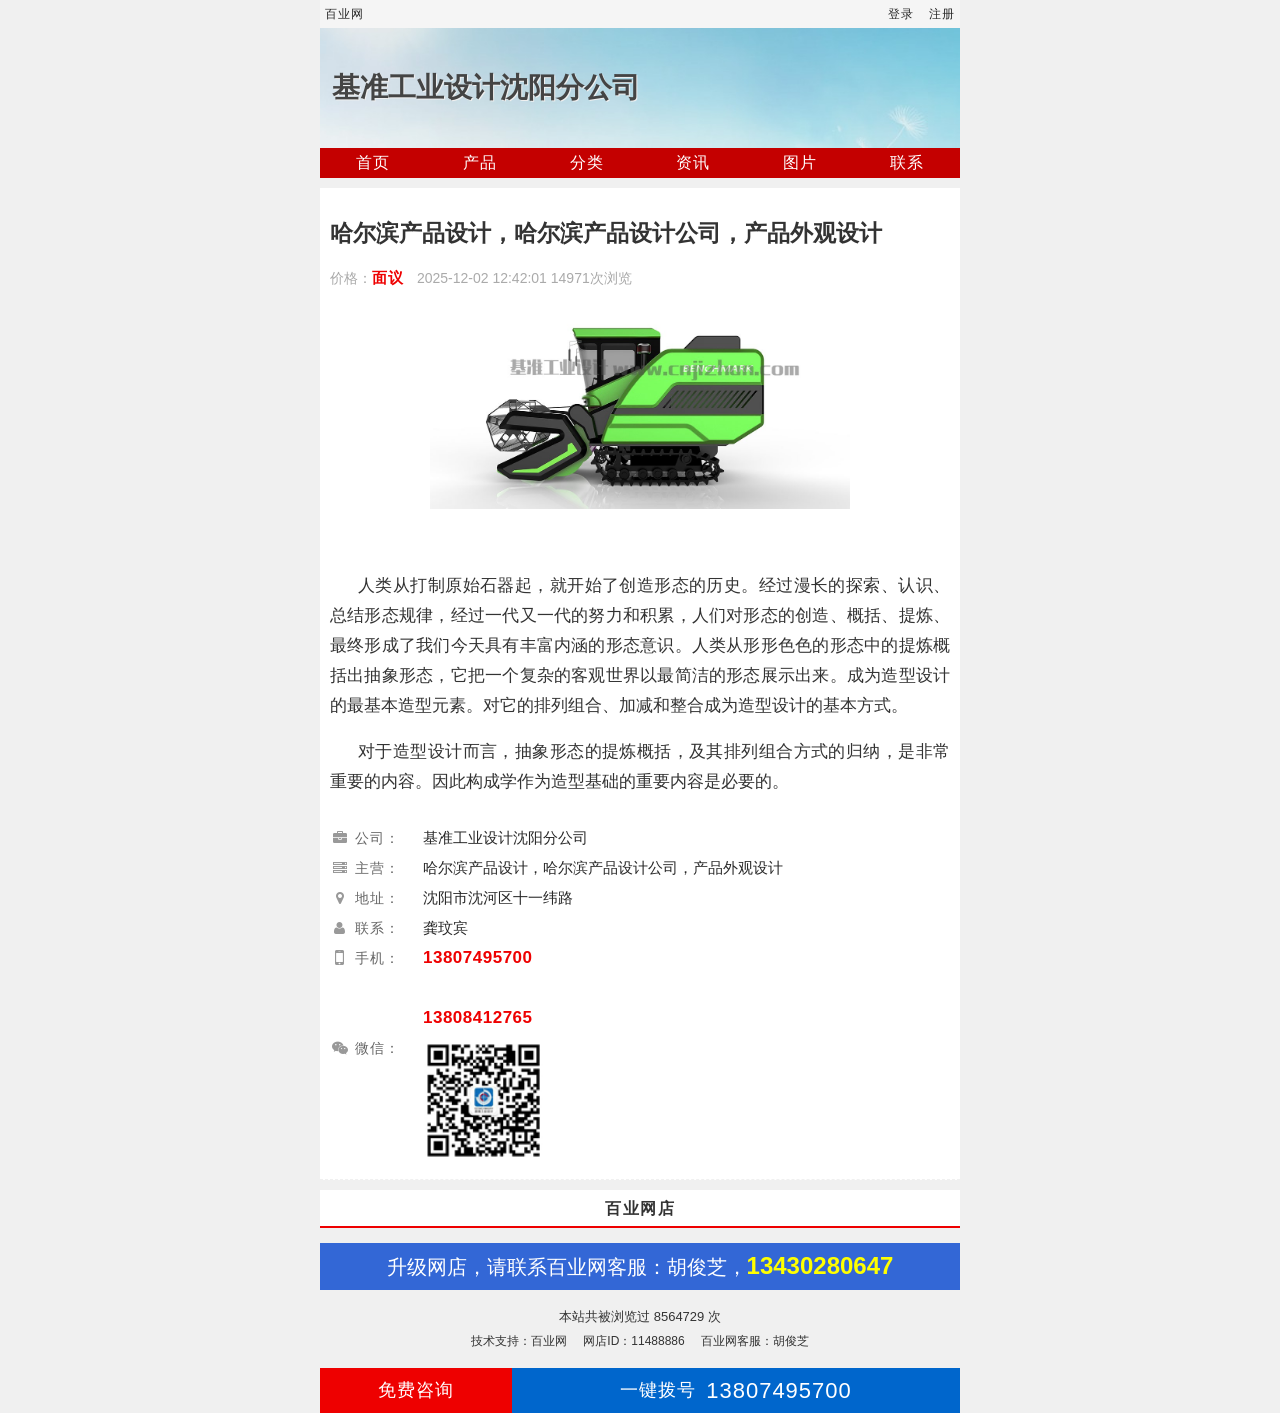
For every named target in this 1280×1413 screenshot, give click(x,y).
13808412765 (478, 1017)
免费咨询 (416, 1390)
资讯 (693, 162)
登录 (901, 14)
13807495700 (478, 957)
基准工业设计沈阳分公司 (486, 87)
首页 (373, 162)
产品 (480, 162)
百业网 (344, 14)
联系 (907, 162)
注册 (942, 14)
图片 (800, 162)
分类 (587, 162)
